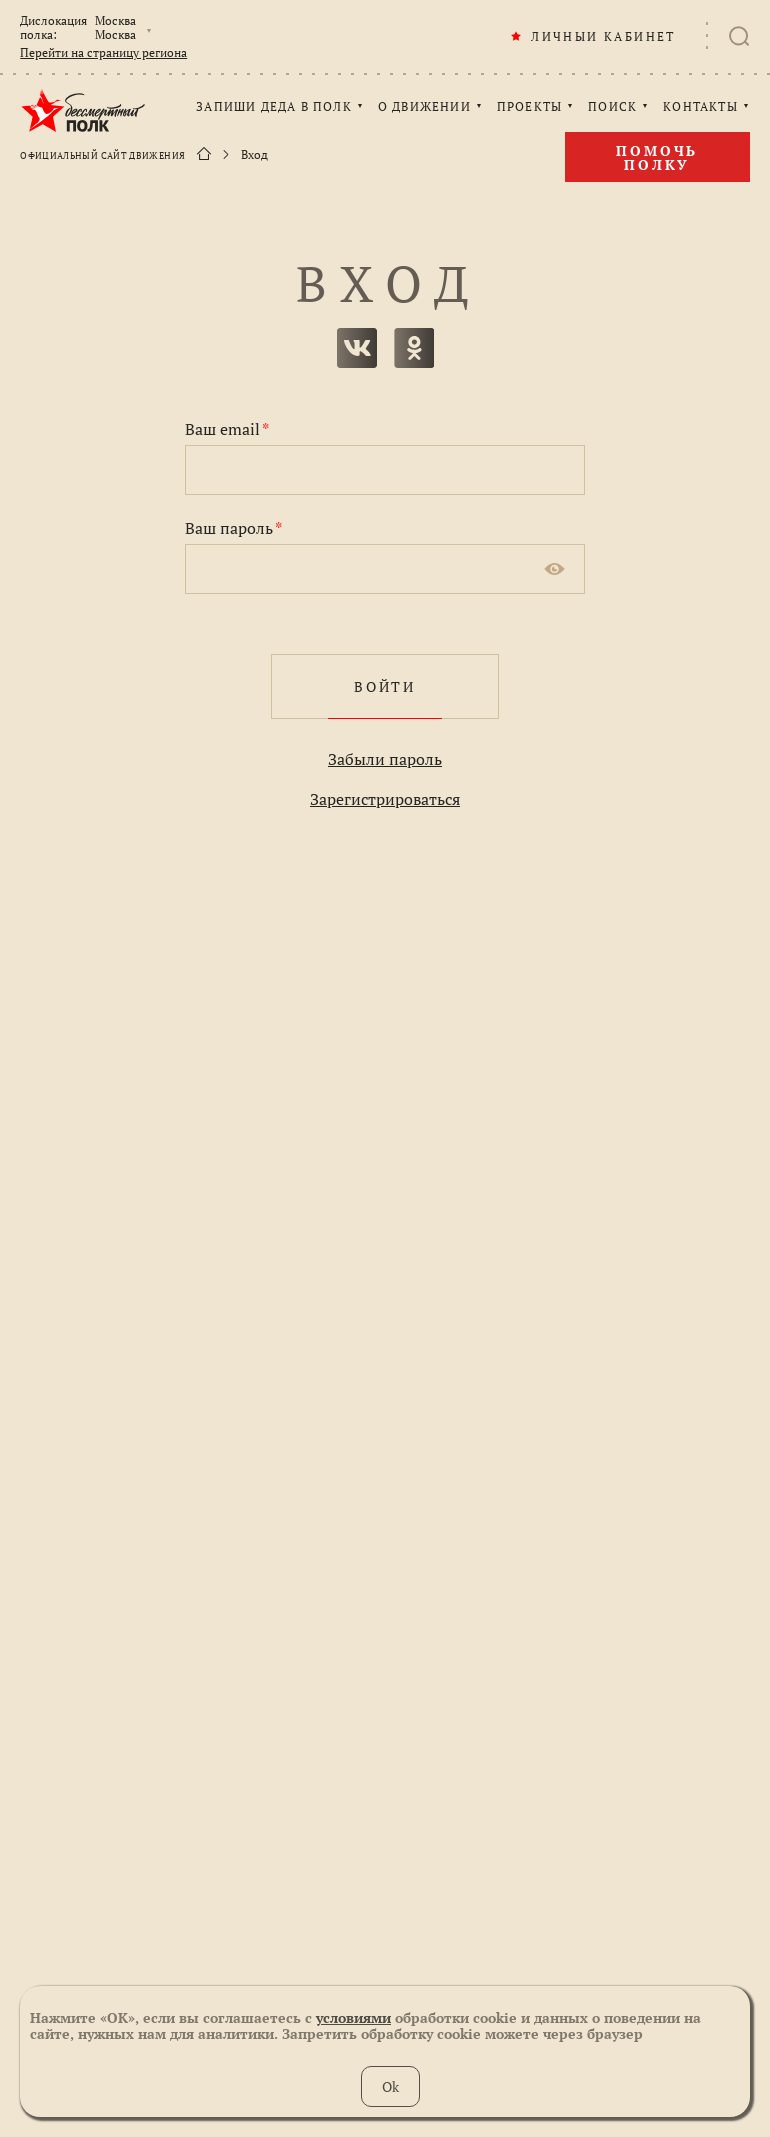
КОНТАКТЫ (700, 107)
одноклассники (414, 348)
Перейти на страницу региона (103, 53)
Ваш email (227, 429)
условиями (353, 2017)
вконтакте (357, 348)
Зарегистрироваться (385, 799)
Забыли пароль (385, 759)
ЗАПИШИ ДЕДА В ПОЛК (274, 107)
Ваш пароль (233, 528)
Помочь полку (657, 157)
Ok (390, 2086)
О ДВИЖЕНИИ (424, 107)
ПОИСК (612, 107)
